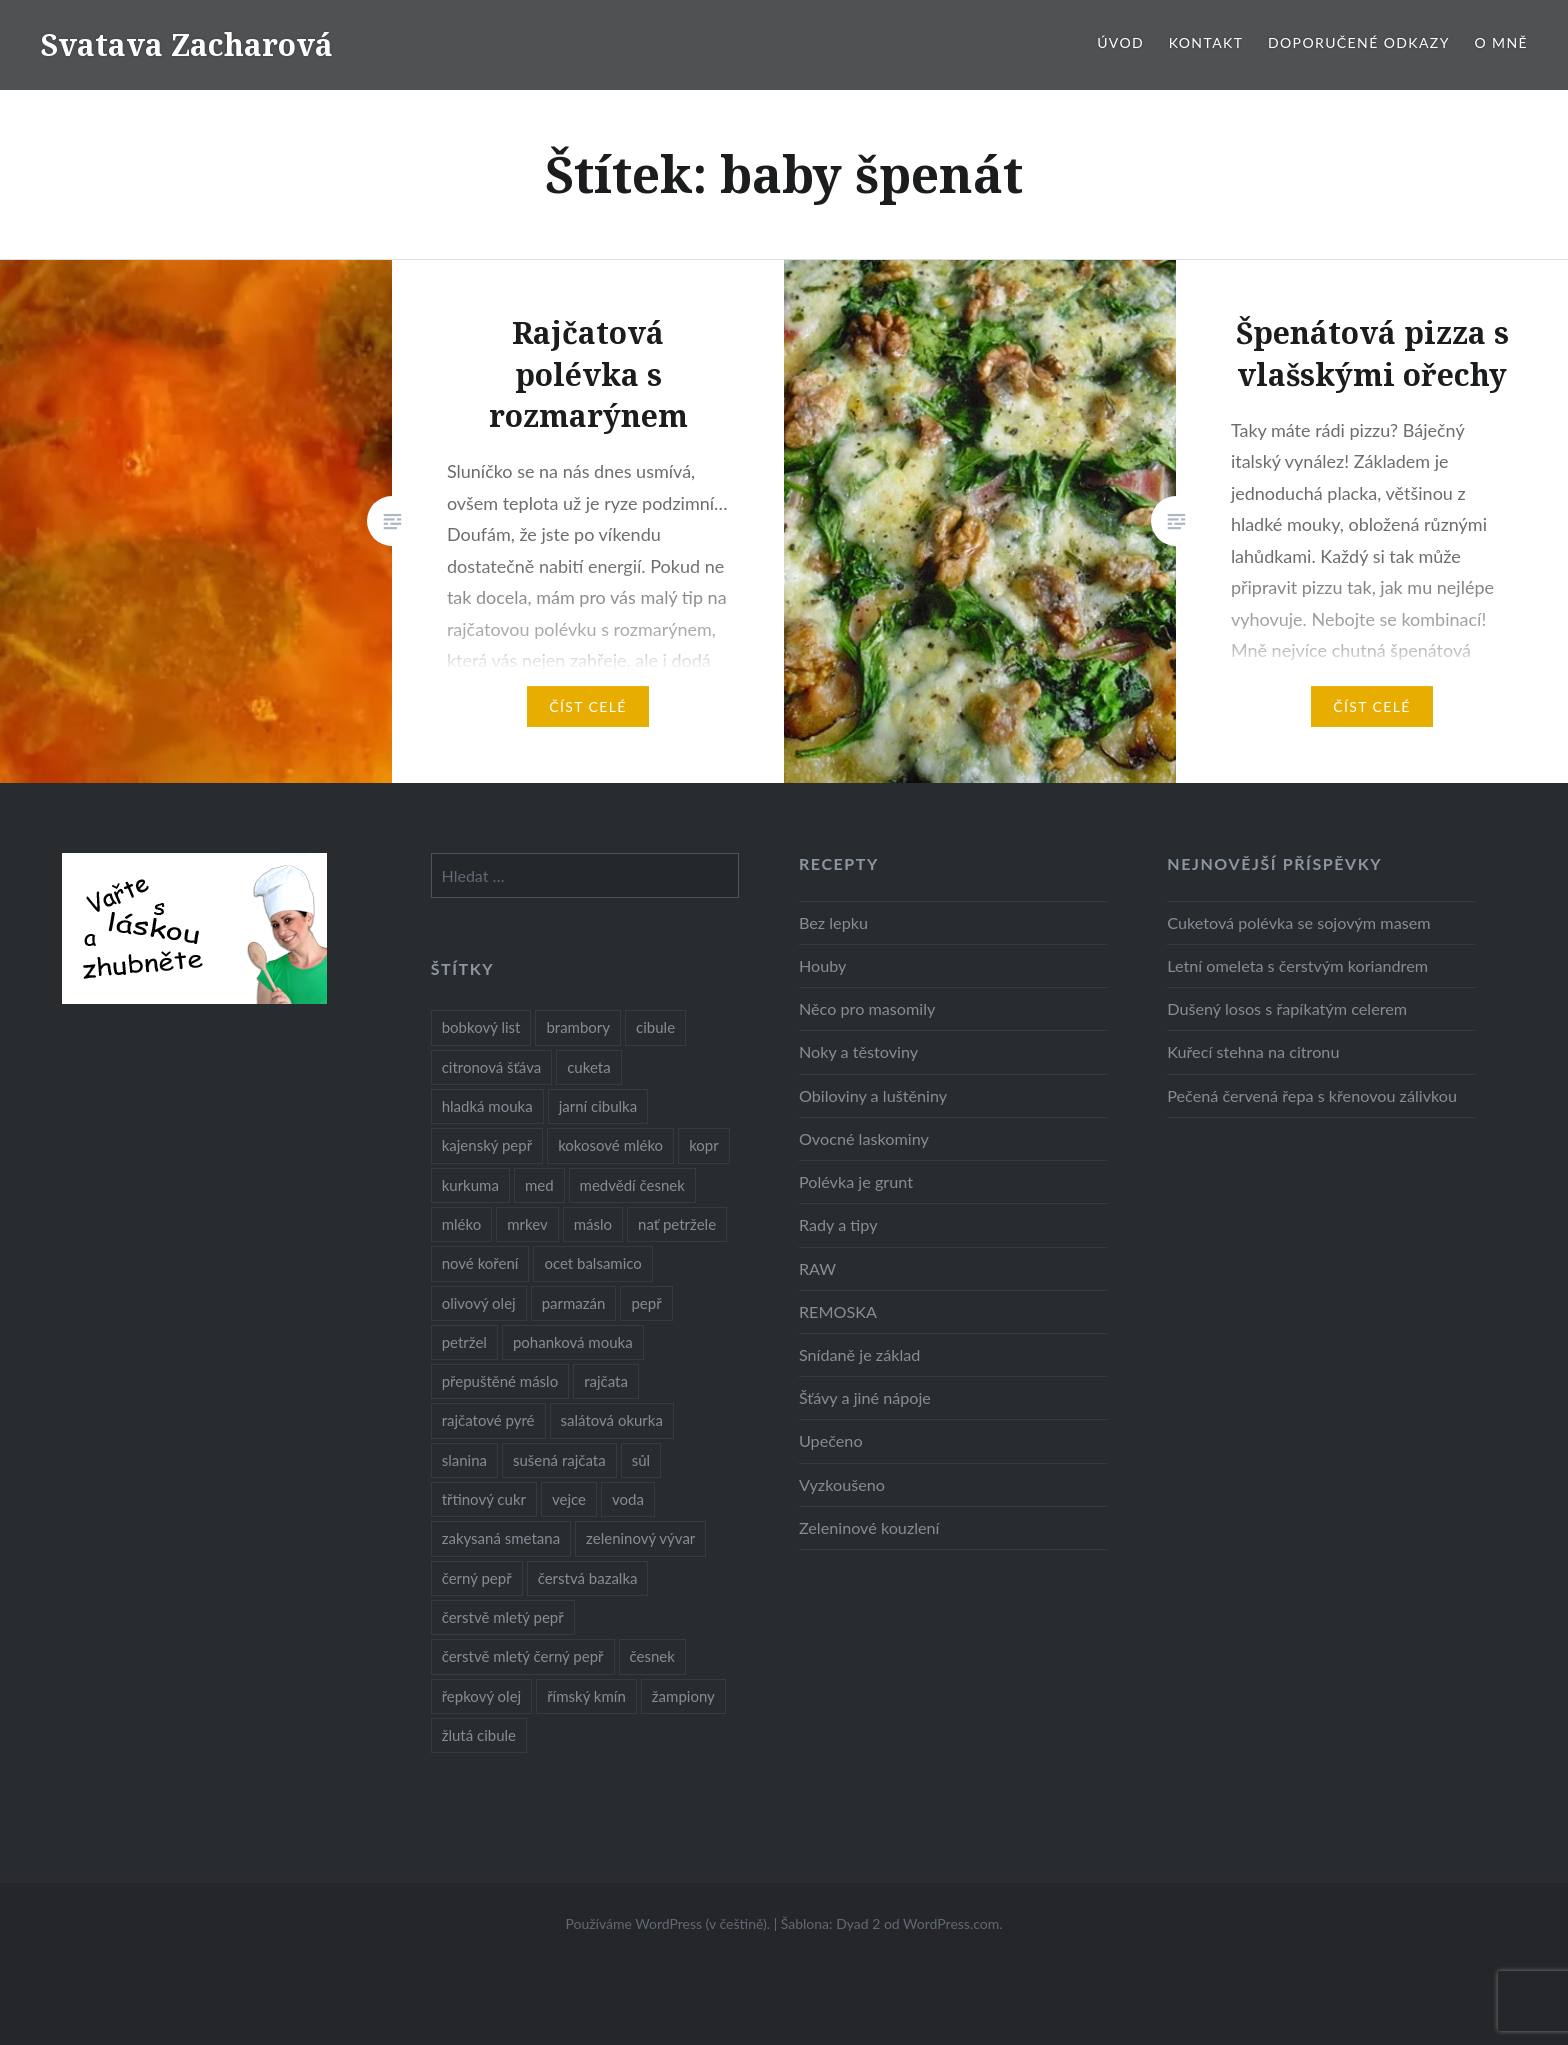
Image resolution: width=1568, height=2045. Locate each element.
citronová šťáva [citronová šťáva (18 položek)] (492, 1067)
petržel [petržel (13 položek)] (464, 1342)
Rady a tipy (838, 1224)
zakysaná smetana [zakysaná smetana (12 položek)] (501, 1538)
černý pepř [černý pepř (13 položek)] (477, 1578)
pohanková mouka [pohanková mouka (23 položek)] (573, 1342)
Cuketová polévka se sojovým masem (1298, 922)
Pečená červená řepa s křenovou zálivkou (1312, 1095)
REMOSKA (838, 1311)
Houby (823, 965)
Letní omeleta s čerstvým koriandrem (1297, 965)
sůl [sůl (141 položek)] (641, 1460)
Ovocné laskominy (864, 1138)
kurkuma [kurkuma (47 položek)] (470, 1185)
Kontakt (1206, 42)
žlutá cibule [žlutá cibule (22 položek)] (479, 1735)
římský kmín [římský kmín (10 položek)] (586, 1696)
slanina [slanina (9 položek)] (464, 1460)
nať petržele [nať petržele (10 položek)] (677, 1224)
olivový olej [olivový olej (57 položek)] (479, 1303)
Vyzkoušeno (842, 1484)
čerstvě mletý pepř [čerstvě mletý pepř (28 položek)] (503, 1617)
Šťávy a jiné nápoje (865, 1397)
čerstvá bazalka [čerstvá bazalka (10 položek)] (588, 1578)
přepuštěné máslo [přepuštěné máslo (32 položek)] (500, 1381)
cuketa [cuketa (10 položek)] (588, 1067)
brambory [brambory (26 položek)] (578, 1027)
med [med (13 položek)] (539, 1185)
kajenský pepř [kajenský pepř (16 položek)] (487, 1145)
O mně (1501, 42)
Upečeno (831, 1440)
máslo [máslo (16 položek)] (593, 1224)
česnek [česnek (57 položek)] (652, 1656)
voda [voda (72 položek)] (628, 1499)
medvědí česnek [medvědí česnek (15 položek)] (632, 1185)
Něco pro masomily (867, 1008)
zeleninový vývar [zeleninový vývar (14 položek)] (640, 1538)
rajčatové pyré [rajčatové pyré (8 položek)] (488, 1420)
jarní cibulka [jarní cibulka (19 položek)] (598, 1106)
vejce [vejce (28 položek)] (569, 1499)
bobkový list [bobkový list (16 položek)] (481, 1027)
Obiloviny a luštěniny (873, 1095)
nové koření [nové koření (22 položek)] (480, 1263)
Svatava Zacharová (186, 44)
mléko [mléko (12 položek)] (462, 1224)
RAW (817, 1268)
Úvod (1120, 42)
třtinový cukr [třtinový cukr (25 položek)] (484, 1499)
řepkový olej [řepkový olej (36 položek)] (481, 1696)
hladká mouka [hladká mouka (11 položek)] (487, 1106)
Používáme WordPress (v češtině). (667, 1923)
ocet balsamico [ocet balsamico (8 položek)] (592, 1263)
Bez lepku (833, 922)
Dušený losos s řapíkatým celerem (1287, 1008)
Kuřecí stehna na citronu (1253, 1051)
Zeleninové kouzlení (869, 1527)
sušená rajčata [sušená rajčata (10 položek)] (559, 1460)
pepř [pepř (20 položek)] (646, 1303)
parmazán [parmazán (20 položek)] (574, 1303)
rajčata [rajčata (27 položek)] (606, 1381)
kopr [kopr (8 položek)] (704, 1145)
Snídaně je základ (859, 1354)
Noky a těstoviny (858, 1051)
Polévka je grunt (856, 1181)
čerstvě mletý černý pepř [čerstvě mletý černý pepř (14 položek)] (523, 1656)
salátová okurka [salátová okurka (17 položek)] (612, 1420)
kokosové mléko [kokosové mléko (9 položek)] (610, 1145)
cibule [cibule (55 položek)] (655, 1027)
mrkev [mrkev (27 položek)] (527, 1224)
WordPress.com (951, 1923)
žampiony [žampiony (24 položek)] (683, 1696)
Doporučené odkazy (1359, 42)
